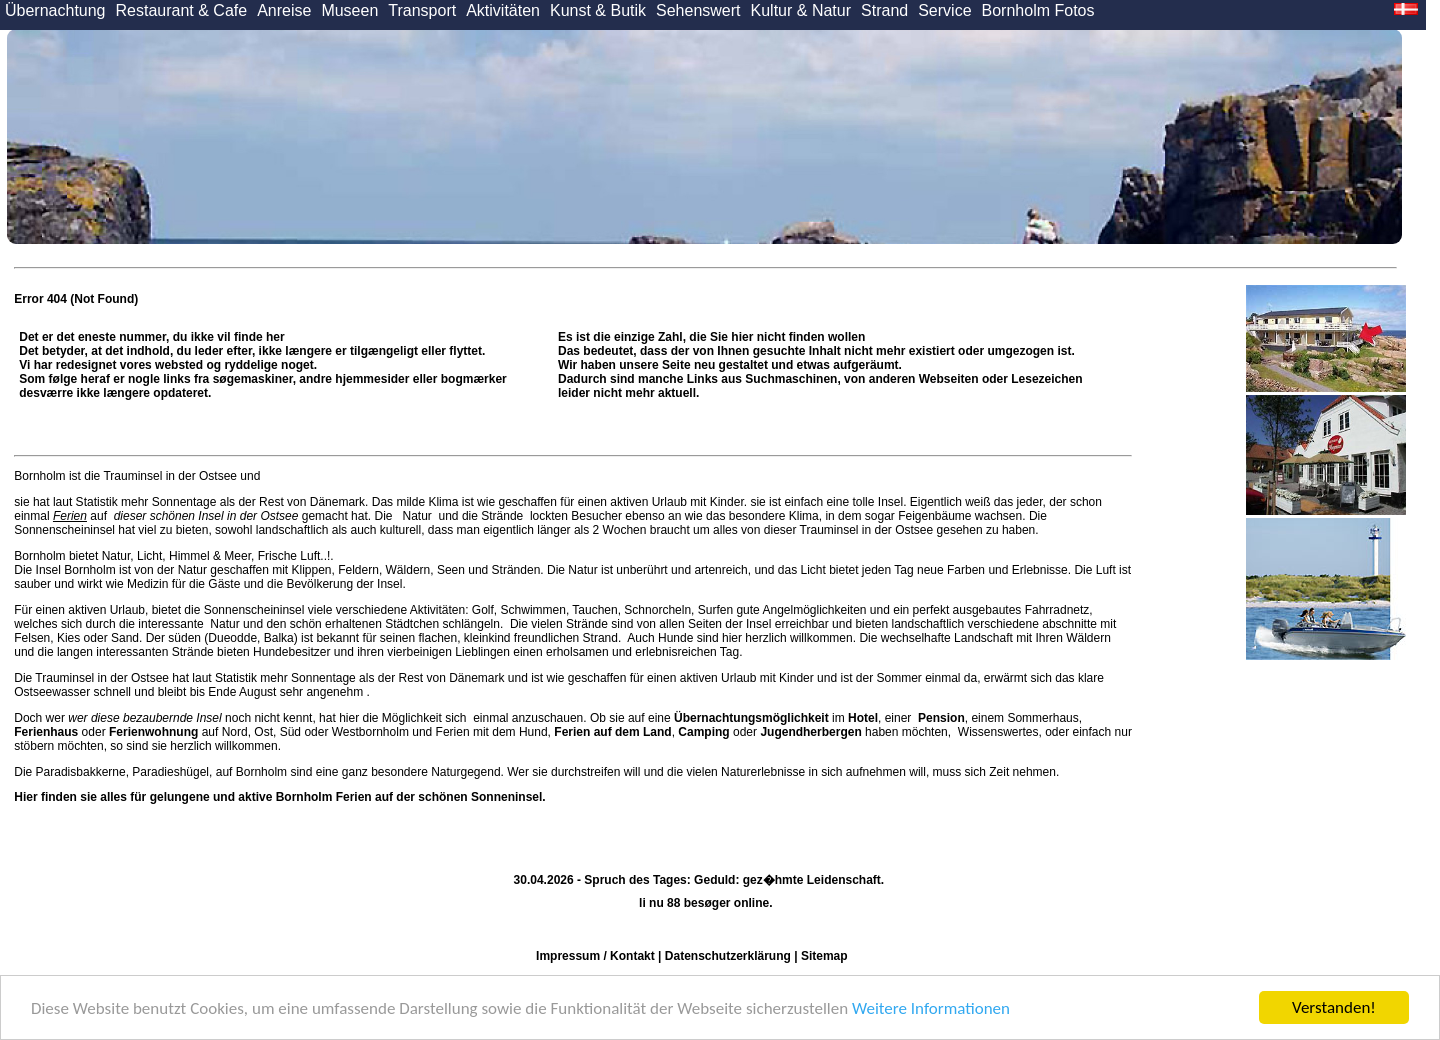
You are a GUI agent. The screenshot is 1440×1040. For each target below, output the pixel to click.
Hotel (863, 718)
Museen (349, 10)
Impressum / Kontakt (595, 956)
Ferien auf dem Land (612, 732)
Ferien (70, 516)
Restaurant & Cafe (182, 10)
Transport (422, 10)
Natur (417, 516)
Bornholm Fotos (1038, 10)
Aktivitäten (503, 10)
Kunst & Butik (598, 10)
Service (944, 10)
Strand (884, 10)
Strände (502, 516)
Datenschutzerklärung (728, 956)
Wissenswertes (998, 732)
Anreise (284, 10)
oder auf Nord (130, 732)
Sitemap (824, 956)
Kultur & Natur (801, 10)
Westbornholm (370, 732)
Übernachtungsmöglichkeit (751, 718)
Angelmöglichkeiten (813, 610)
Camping (703, 732)
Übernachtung (55, 10)
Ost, (265, 732)
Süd (290, 732)
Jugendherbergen (810, 732)
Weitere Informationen (931, 1008)
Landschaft (983, 638)
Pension (941, 718)
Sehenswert (698, 10)
